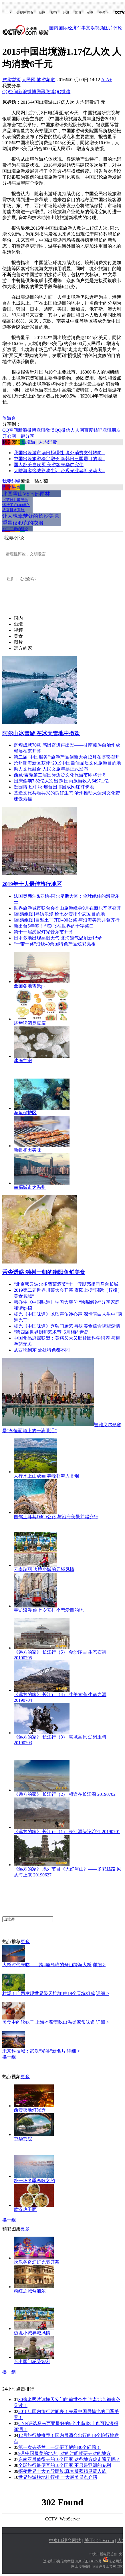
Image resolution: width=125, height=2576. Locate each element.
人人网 (77, 430)
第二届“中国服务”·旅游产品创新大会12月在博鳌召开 (67, 757)
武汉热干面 (25, 2209)
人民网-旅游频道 (38, 79)
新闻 (42, 13)
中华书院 (23, 2138)
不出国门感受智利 (32, 2361)
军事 (90, 13)
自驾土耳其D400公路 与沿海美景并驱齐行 (56, 1516)
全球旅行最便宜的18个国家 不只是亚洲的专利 (64, 2465)
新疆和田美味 (27, 1150)
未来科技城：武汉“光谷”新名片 (34, 2051)
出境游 (28, 442)
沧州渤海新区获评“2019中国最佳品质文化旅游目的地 (67, 763)
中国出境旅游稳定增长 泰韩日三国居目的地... (59, 458)
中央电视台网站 (65, 2540)
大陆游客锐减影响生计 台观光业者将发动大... (59, 470)
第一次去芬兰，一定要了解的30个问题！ (59, 2447)
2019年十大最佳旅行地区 (32, 884)
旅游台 (9, 418)
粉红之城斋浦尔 (30, 2290)
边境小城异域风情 (32, 2332)
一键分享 (25, 436)
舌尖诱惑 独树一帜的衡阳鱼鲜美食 (43, 1272)
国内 (53, 27)
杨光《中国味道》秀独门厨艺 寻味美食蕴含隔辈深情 (67, 1326)
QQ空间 (10, 91)
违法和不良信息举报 (58, 2561)
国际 (63, 27)
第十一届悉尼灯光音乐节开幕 (43, 932)
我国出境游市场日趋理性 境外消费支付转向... (59, 452)
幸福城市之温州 (30, 1187)
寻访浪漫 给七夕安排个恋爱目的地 (49, 1610)
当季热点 (11, 487)
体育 (78, 13)
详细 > (99, 1964)
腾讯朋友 (111, 430)
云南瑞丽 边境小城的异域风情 (44, 1569)
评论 (117, 27)
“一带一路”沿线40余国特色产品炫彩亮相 (55, 943)
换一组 (9, 2057)
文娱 (90, 27)
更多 (102, 13)
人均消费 (48, 442)
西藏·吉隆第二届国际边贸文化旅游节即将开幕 (60, 775)
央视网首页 (24, 13)
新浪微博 (27, 91)
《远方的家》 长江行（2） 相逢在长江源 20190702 (65, 1794)
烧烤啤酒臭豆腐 (30, 1023)
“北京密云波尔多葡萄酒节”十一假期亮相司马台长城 (66, 1284)
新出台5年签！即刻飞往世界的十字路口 (54, 926)
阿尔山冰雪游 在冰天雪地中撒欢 (41, 733)
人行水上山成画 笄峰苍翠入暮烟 (46, 1476)
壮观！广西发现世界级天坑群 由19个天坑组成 (48, 1993)
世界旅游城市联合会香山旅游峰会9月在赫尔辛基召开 (67, 908)
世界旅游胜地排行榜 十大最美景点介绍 (57, 2477)
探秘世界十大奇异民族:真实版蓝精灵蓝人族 (62, 2471)
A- (103, 79)
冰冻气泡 (23, 1060)
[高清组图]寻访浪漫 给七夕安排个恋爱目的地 (59, 914)
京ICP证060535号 (89, 2561)
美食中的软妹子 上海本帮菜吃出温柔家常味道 (48, 2022)
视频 (54, 13)
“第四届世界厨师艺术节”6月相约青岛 (51, 1332)
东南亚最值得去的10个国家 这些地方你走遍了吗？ (69, 2459)
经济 (66, 13)
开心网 (9, 436)
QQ (58, 91)
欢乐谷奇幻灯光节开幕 (36, 2262)
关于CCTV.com (99, 2540)
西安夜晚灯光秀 (30, 2110)
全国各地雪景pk (30, 985)
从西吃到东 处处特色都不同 (42, 1350)
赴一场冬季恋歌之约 (34, 2180)
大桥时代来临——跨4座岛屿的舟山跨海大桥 (47, 1964)
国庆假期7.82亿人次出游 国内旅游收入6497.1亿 (61, 780)
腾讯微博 (45, 91)
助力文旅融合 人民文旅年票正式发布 (51, 769)
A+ (109, 79)
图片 (108, 27)
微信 (65, 91)
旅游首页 (11, 79)
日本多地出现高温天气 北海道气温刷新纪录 (58, 938)
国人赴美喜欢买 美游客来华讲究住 (49, 464)
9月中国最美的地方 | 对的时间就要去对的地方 (64, 2453)
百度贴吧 (93, 430)
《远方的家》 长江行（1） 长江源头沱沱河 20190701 (67, 1831)
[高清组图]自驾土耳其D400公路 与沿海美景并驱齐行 (67, 920)
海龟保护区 (25, 1112)
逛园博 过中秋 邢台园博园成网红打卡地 (54, 786)
